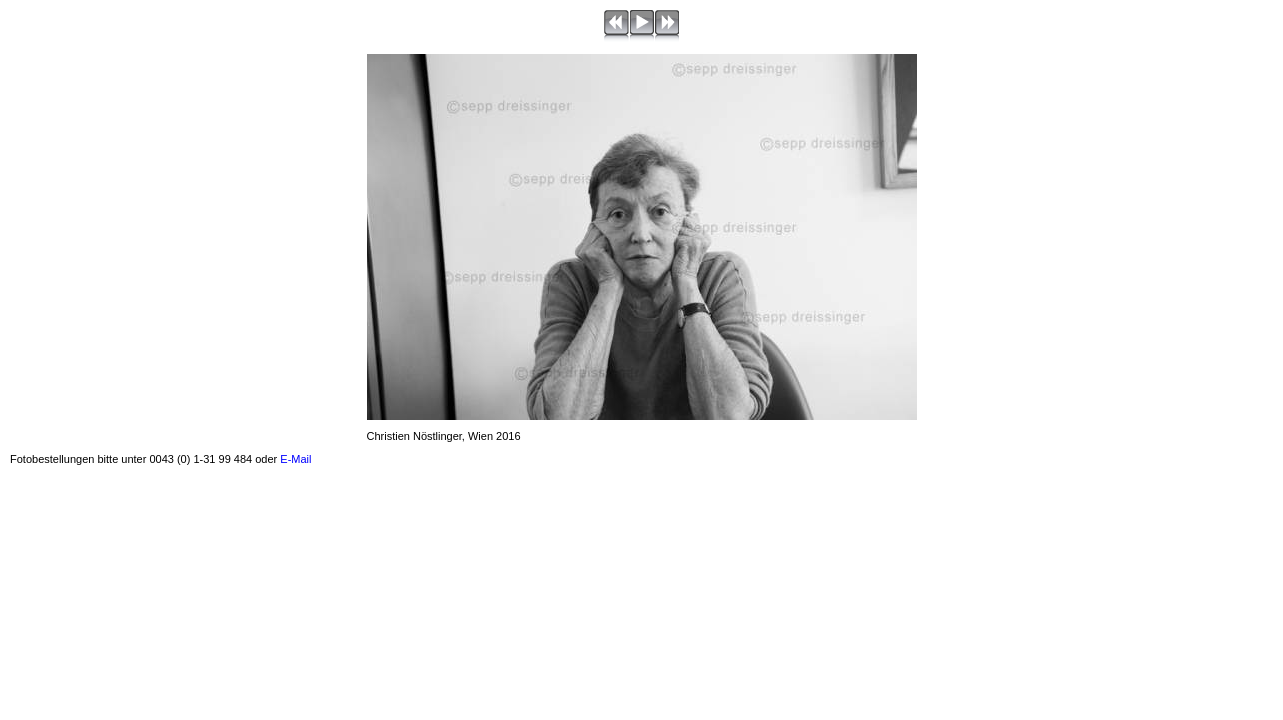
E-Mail (295, 459)
